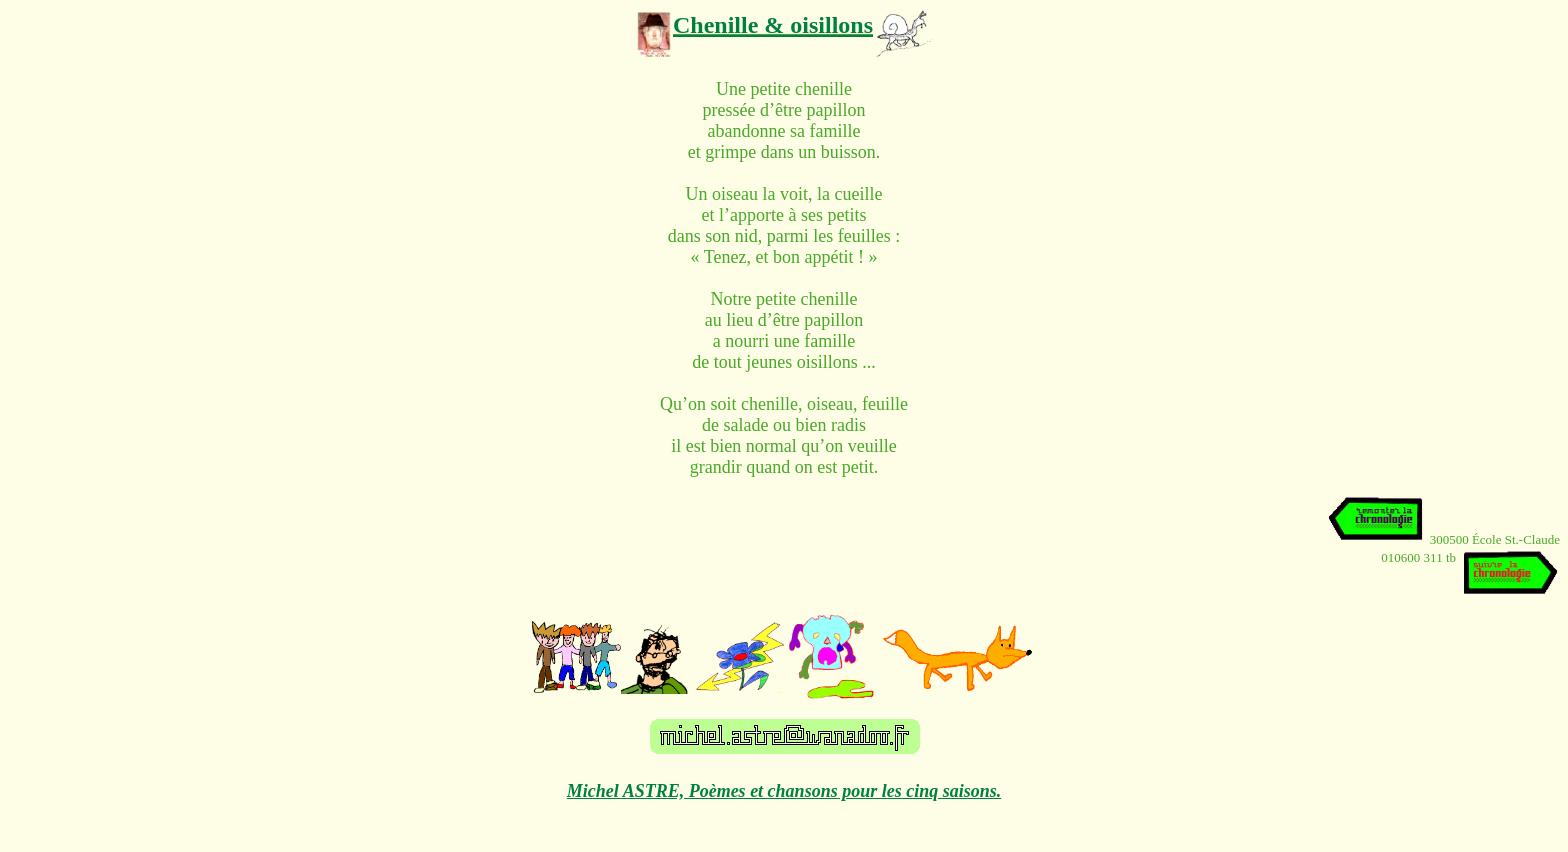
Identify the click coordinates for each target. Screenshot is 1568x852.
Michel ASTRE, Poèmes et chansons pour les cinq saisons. (784, 791)
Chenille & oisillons (773, 25)
